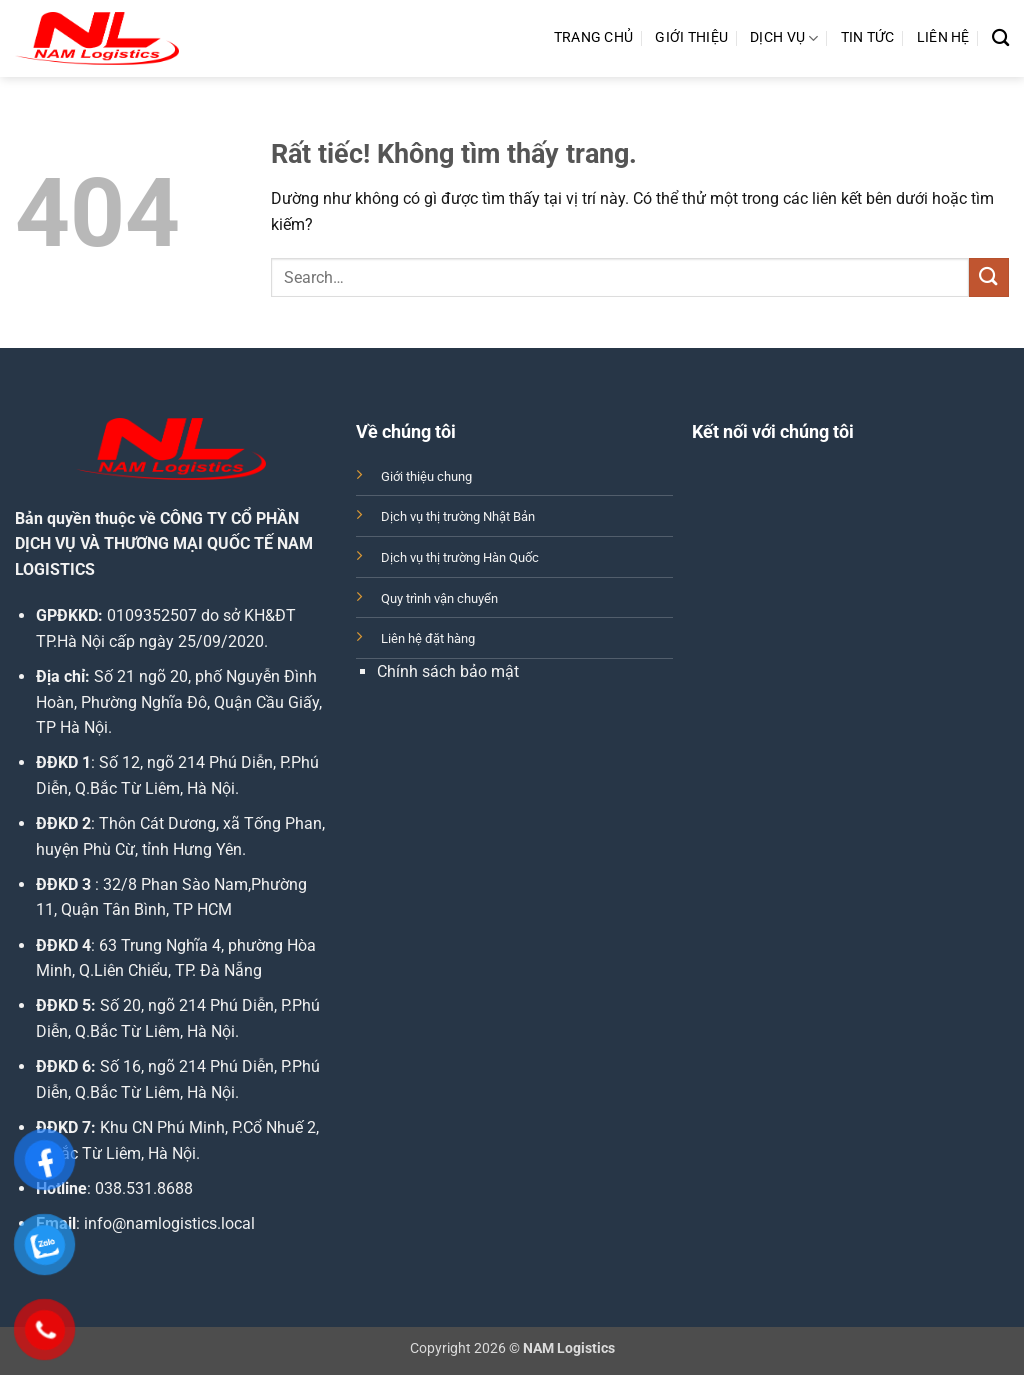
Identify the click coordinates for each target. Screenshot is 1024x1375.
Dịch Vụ (784, 38)
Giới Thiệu (691, 37)
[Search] (1000, 38)
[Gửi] (989, 277)
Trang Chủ (594, 37)
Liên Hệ (943, 37)
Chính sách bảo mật (448, 671)
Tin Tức (868, 37)
